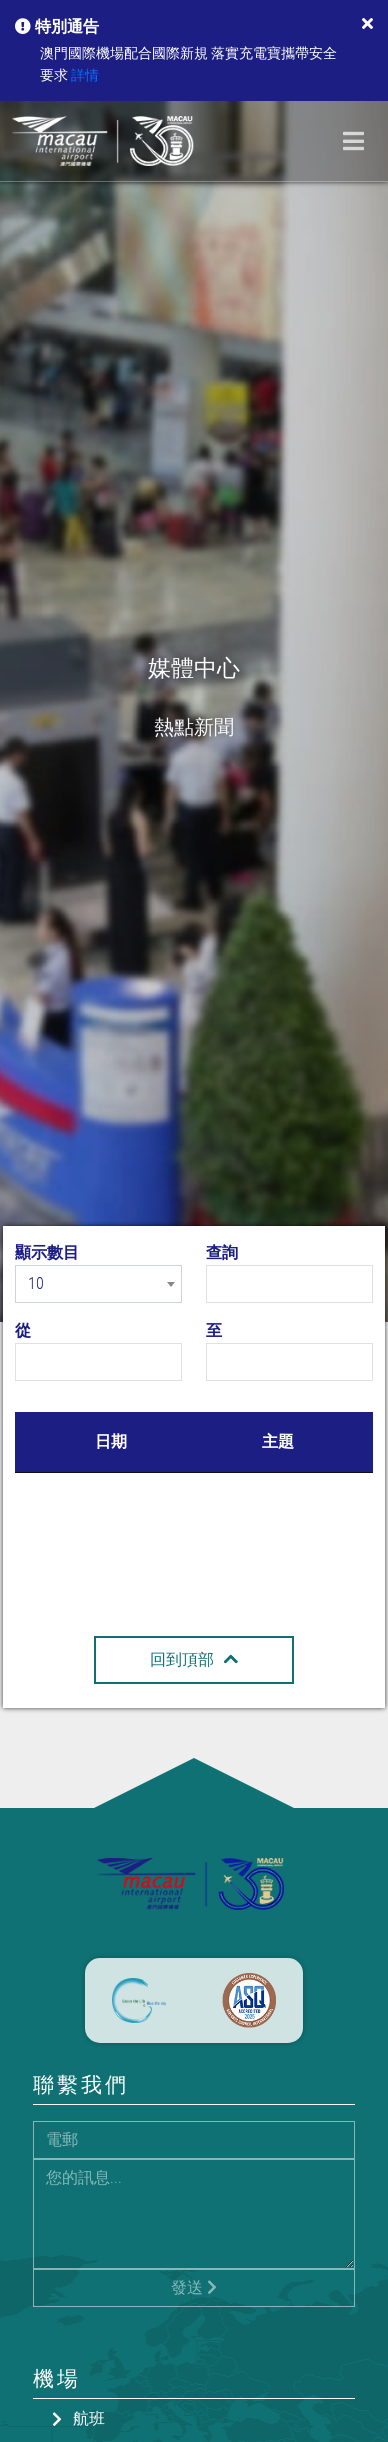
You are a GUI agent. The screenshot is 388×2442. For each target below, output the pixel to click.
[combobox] (98, 1284)
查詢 (222, 1252)
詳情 (85, 75)
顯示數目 (47, 1252)
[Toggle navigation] (353, 141)
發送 (194, 2287)
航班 (89, 2418)
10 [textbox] (36, 1283)
